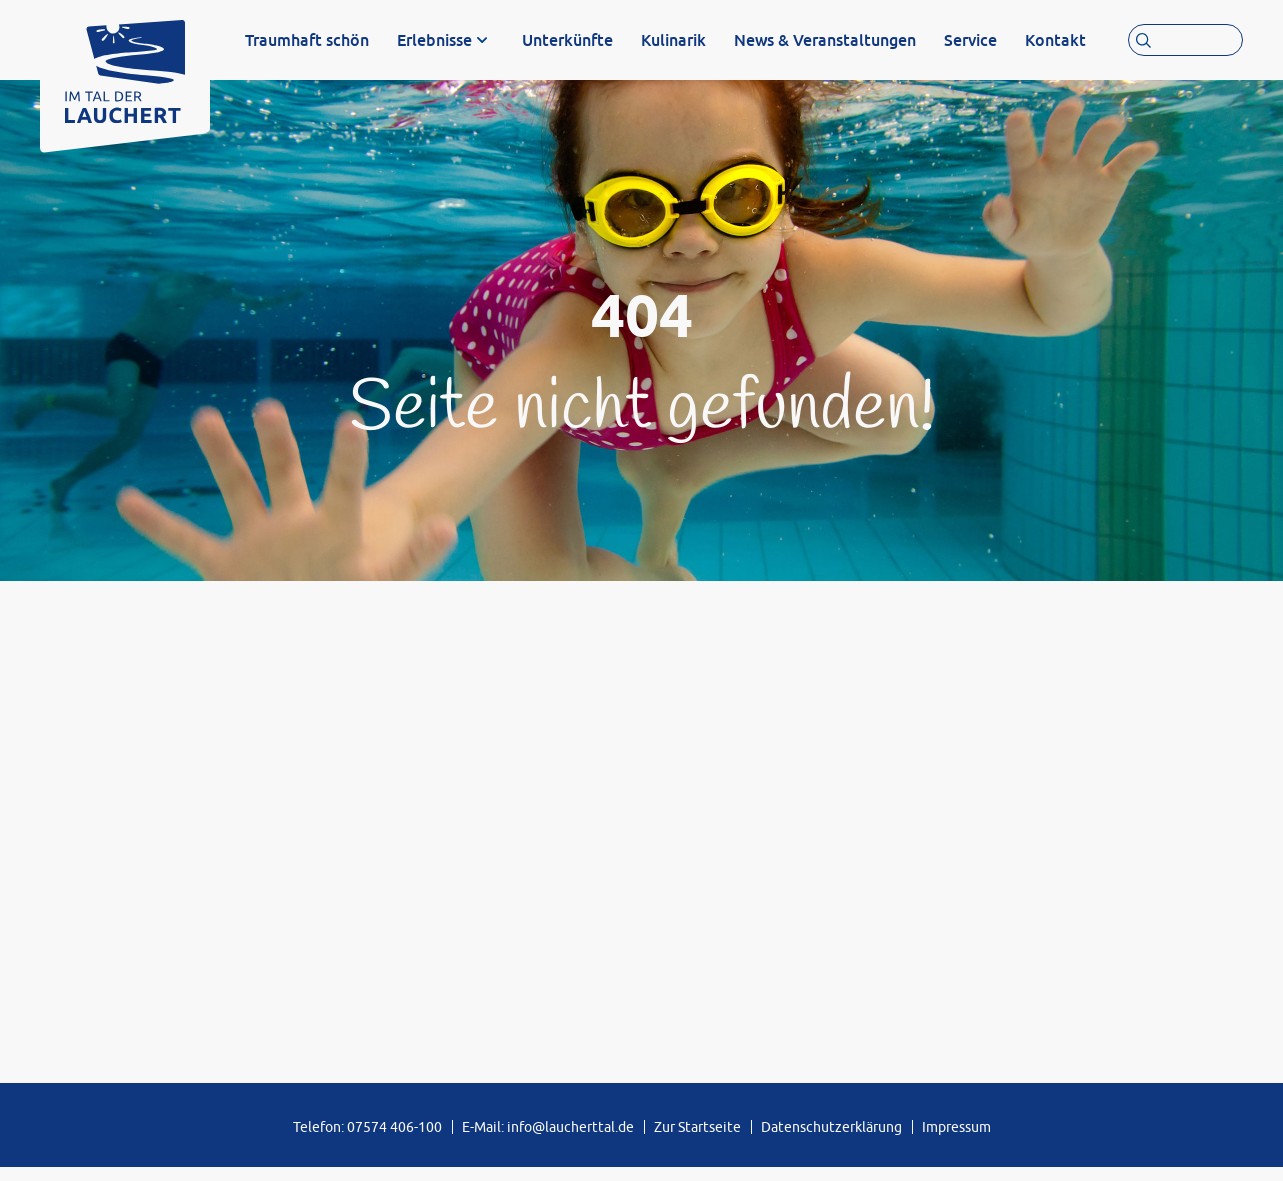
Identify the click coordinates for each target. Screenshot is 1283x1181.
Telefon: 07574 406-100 (367, 1140)
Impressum (956, 1140)
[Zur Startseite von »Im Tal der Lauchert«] (125, 66)
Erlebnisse (434, 40)
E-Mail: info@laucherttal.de (548, 1140)
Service (970, 40)
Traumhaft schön (307, 40)
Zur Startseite (697, 1140)
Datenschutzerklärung (831, 1140)
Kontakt (1055, 40)
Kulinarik (673, 40)
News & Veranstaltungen (825, 40)
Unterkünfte (567, 40)
